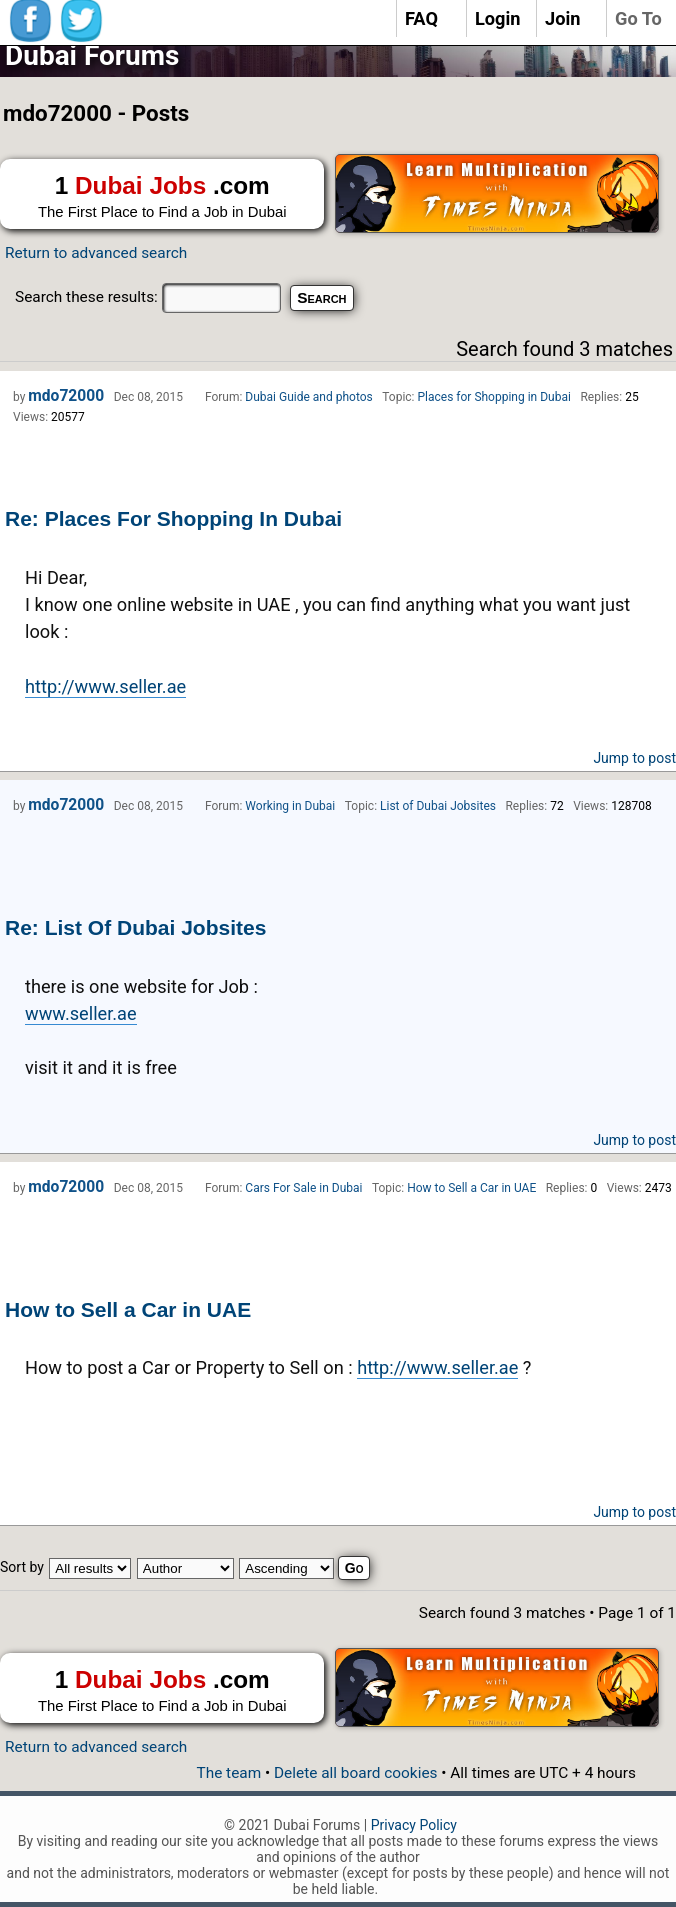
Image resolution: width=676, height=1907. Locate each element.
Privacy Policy (414, 1825)
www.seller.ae (81, 1013)
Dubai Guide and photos (308, 397)
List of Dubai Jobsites (438, 806)
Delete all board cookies (355, 1773)
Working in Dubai (290, 806)
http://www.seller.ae (105, 686)
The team (228, 1773)
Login (498, 18)
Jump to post (634, 758)
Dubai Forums (92, 55)
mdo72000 (66, 396)
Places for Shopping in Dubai (494, 397)
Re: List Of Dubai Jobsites (135, 927)
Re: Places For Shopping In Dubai (173, 518)
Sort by (22, 1567)
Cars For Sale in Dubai (303, 1188)
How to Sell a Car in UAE (128, 1309)
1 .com (162, 197)
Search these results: (148, 297)
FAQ (421, 18)
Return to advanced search (96, 253)
